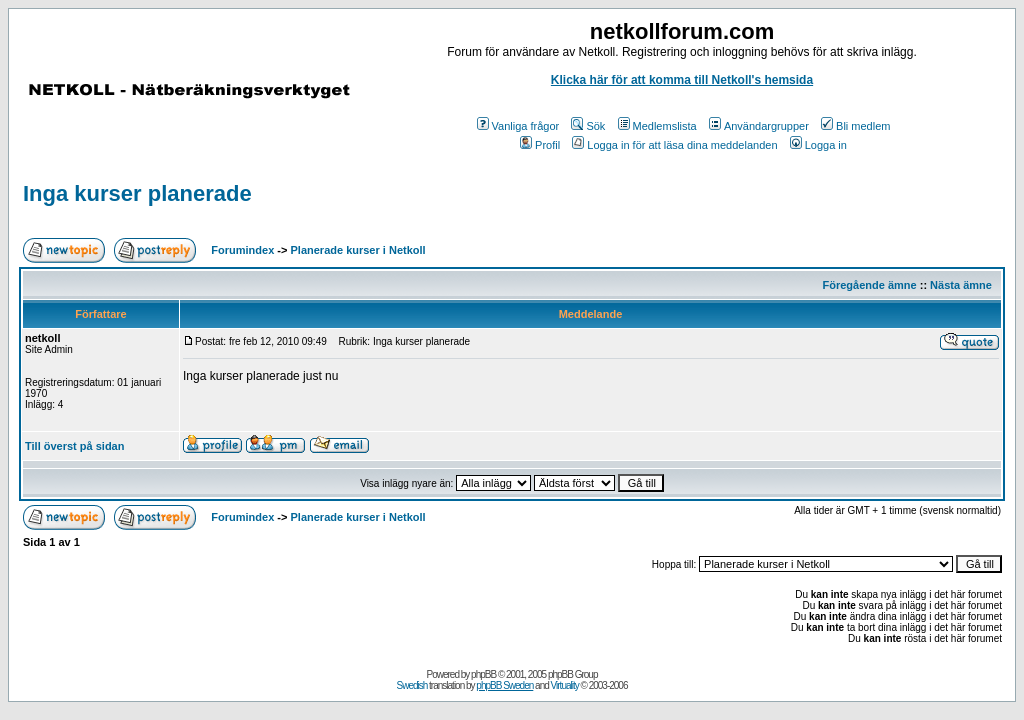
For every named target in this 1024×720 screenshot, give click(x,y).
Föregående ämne (870, 285)
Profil (540, 145)
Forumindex (242, 250)
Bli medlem (855, 126)
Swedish (412, 685)
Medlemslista (657, 126)
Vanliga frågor (518, 126)
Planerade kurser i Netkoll (358, 250)
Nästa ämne (961, 285)
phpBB (483, 674)
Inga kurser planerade (137, 193)
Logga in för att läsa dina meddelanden (674, 145)
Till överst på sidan (74, 446)
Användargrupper (759, 126)
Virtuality (565, 685)
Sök (588, 126)
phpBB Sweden (504, 685)
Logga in (818, 145)
